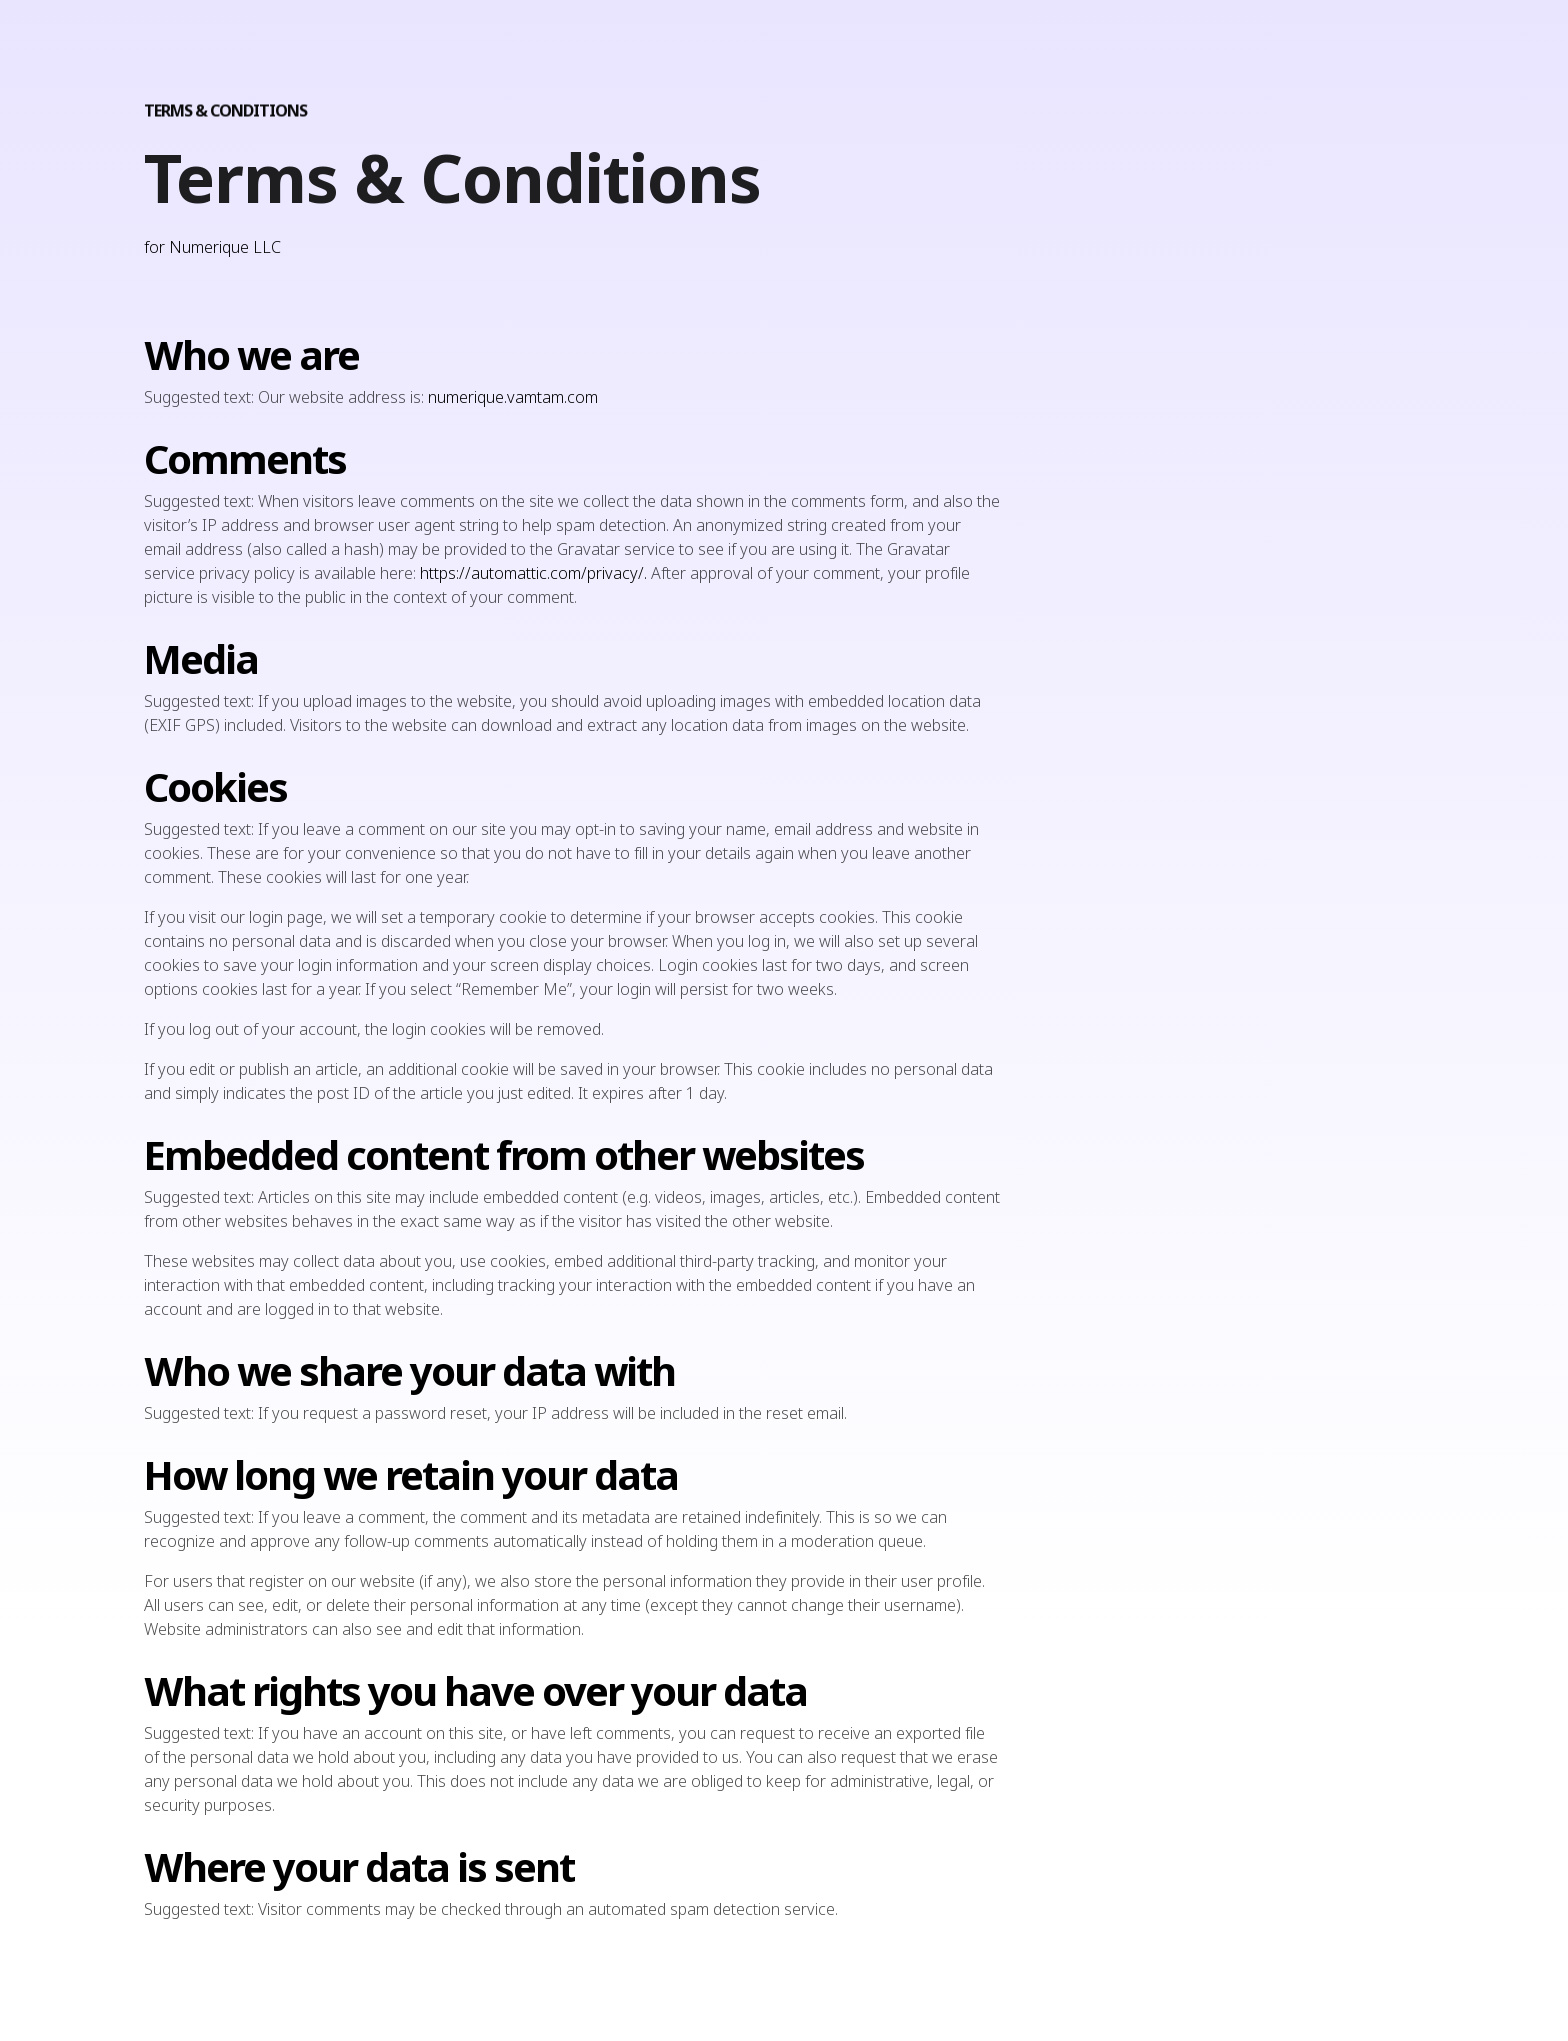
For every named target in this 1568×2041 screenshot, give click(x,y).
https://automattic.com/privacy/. (535, 573)
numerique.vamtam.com (513, 397)
